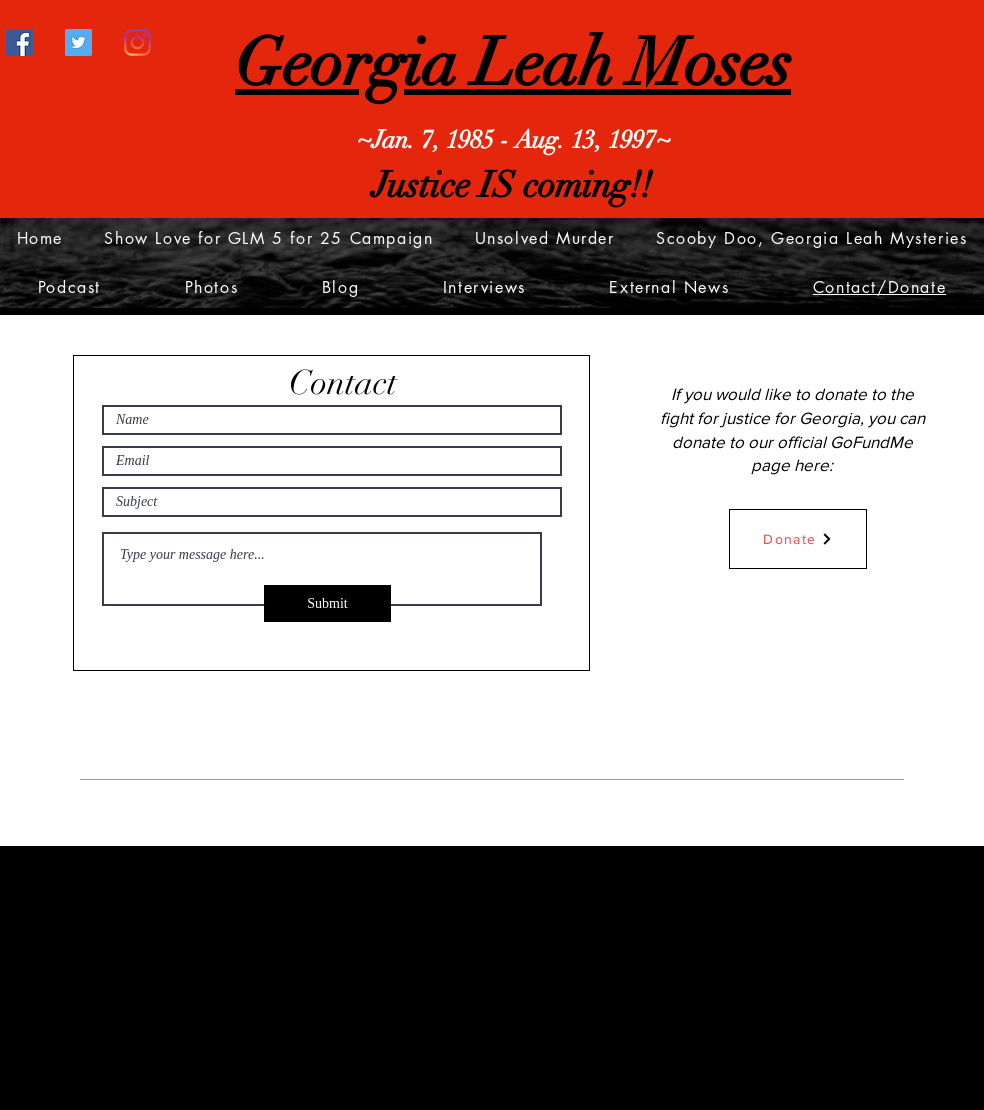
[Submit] (327, 603)
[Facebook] (19, 42)
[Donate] (798, 539)
